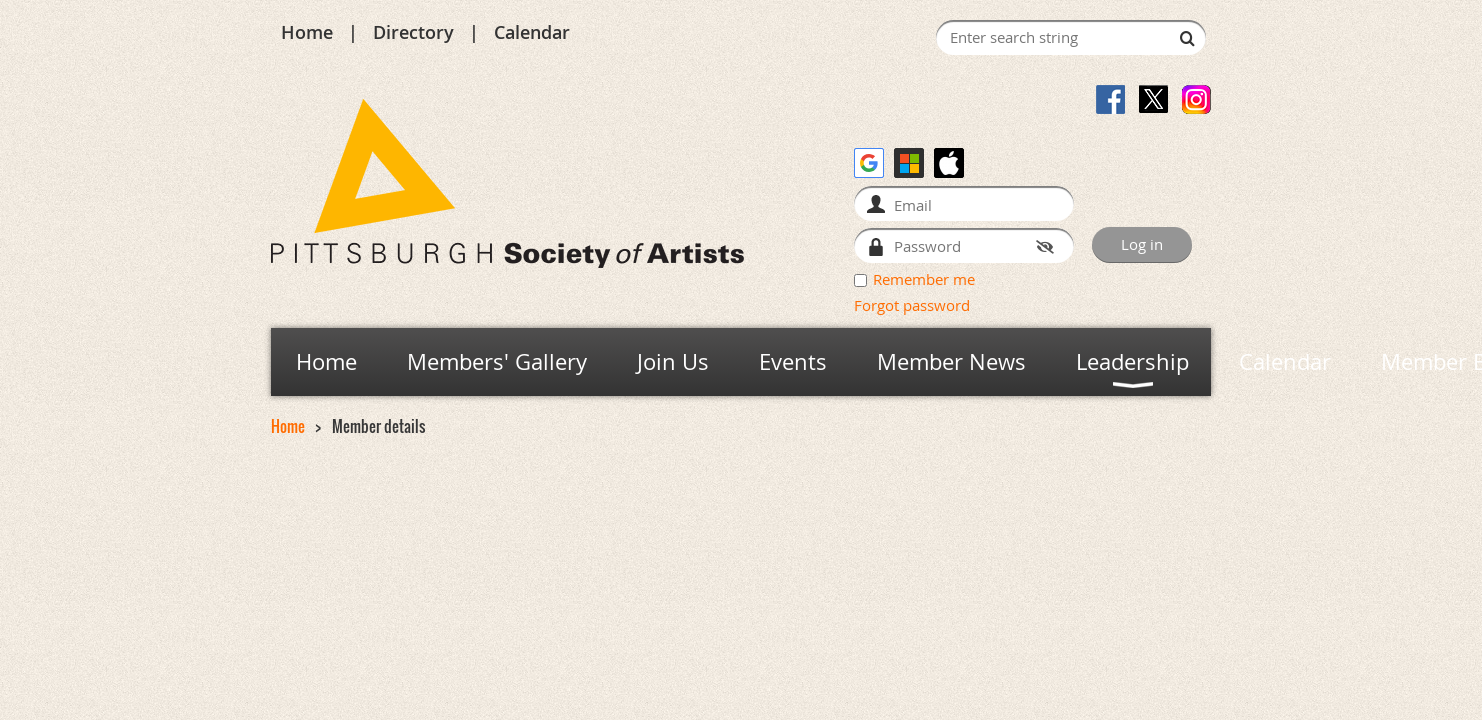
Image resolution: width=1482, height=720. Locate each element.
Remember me (924, 279)
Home (307, 32)
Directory (413, 32)
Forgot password (912, 305)
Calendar (532, 32)
